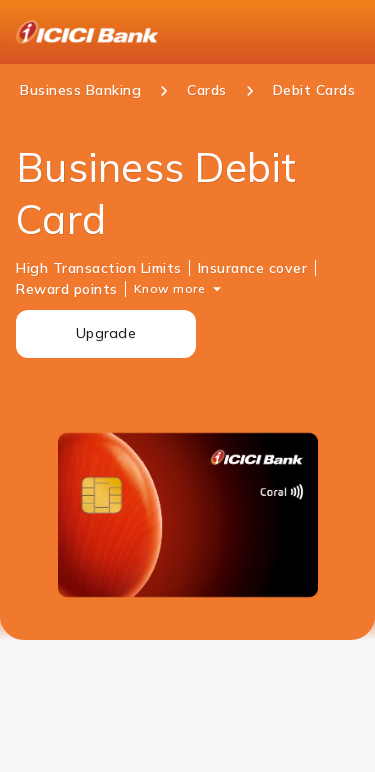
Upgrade (106, 333)
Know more (170, 288)
